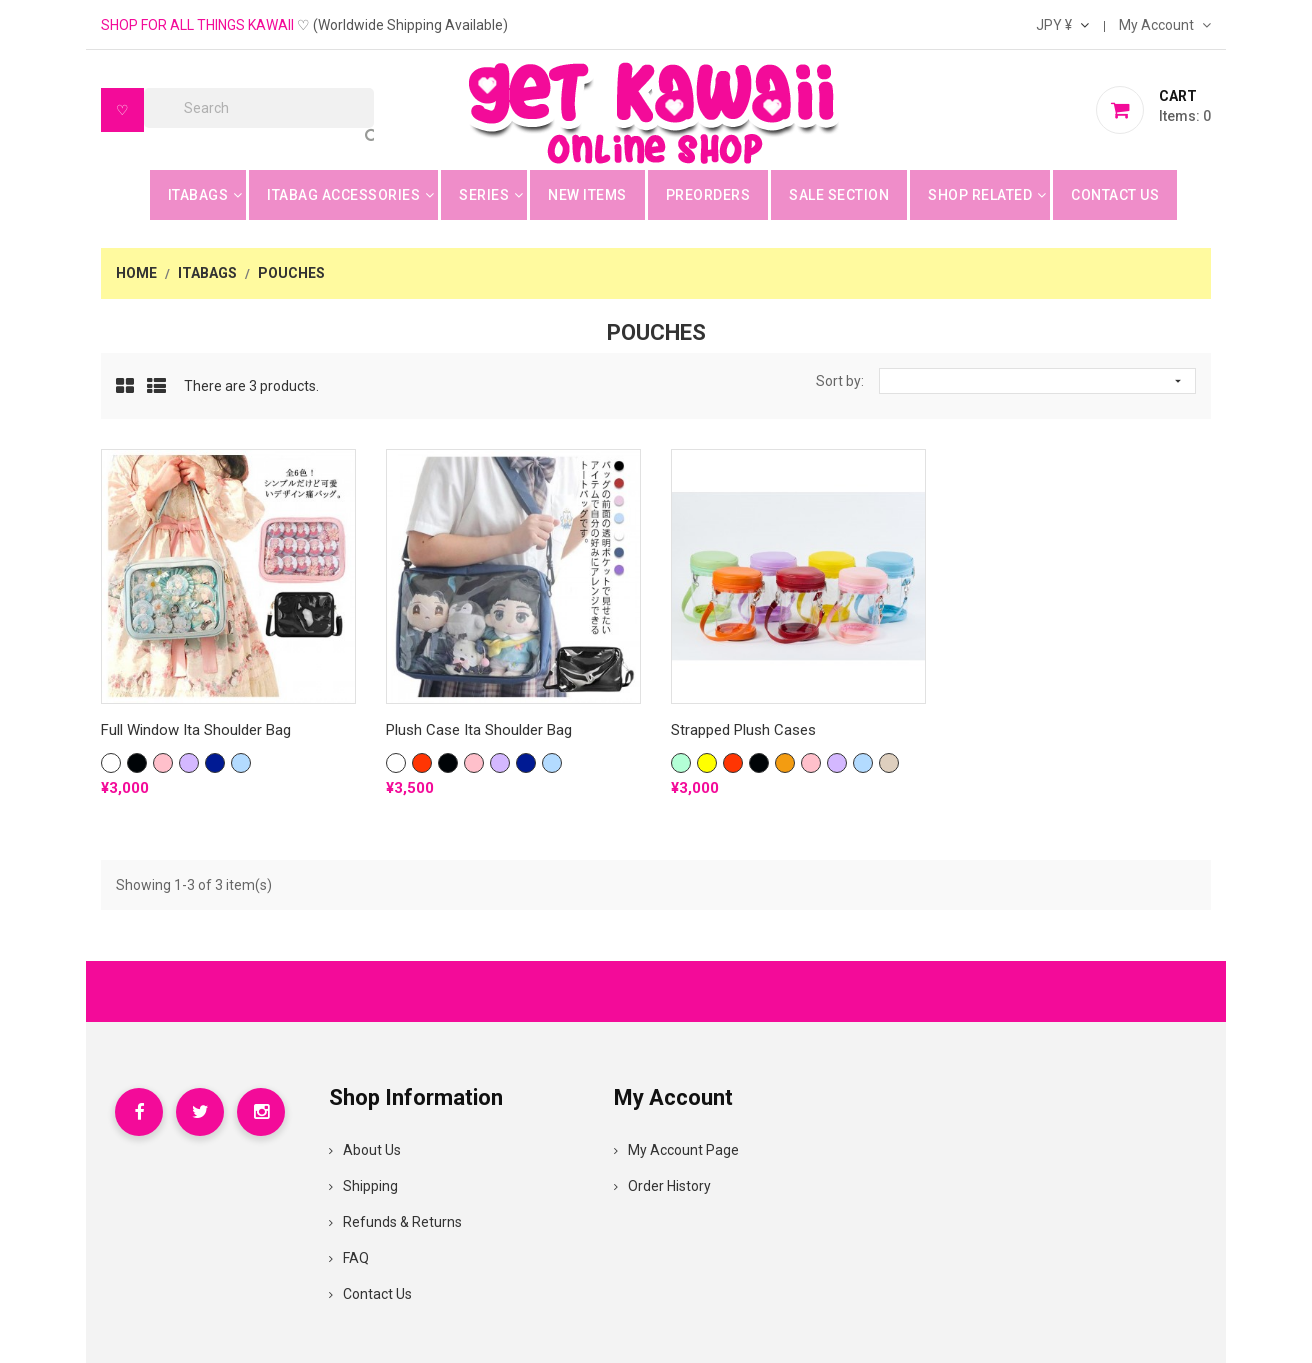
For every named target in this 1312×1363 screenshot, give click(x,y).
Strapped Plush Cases (743, 730)
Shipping (363, 1186)
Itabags (198, 195)
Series (484, 195)
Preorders (708, 195)
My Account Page (676, 1150)
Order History (662, 1186)
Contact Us (1115, 195)
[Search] (259, 108)
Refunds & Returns (395, 1222)
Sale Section (839, 195)
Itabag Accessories (343, 195)
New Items (587, 195)
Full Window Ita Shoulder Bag (196, 730)
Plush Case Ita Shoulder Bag (479, 730)
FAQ (349, 1258)
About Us (365, 1150)
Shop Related (980, 195)
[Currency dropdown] (1062, 25)
